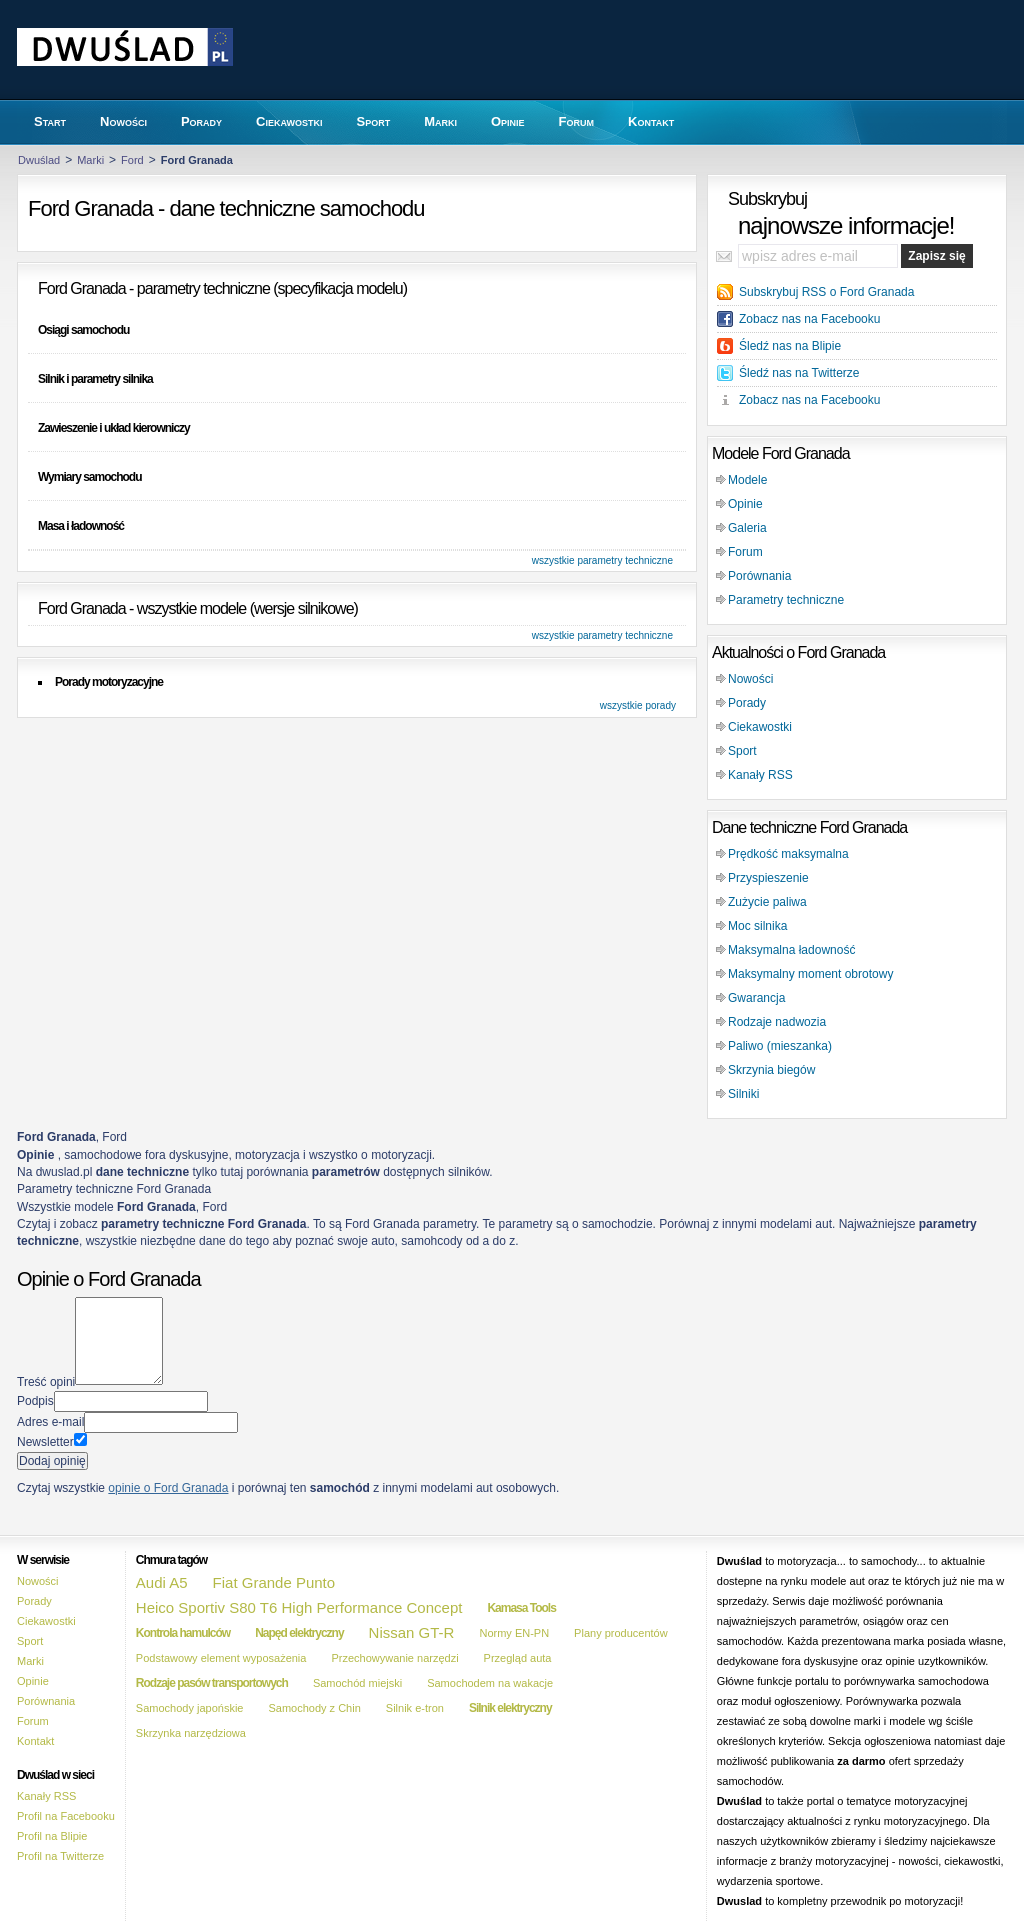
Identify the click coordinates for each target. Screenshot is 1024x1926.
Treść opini (46, 1381)
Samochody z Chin (314, 1708)
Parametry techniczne (786, 600)
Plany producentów (621, 1633)
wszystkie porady (638, 705)
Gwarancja (756, 998)
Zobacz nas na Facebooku (809, 319)
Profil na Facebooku (66, 1816)
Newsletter (45, 1442)
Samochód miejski (357, 1683)
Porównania (759, 576)
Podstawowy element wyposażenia (221, 1658)
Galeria (747, 528)
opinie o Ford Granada (168, 1488)
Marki (90, 160)
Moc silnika (757, 926)
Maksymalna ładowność (791, 950)
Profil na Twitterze (60, 1856)
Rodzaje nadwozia (777, 1022)
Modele (747, 480)
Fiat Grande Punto (274, 1582)
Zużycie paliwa (767, 902)
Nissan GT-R (412, 1632)
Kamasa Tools (521, 1608)
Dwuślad (39, 160)
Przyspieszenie (768, 878)
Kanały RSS (760, 775)
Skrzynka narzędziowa (191, 1733)
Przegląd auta (518, 1658)
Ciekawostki (760, 727)
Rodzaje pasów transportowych (212, 1683)
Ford (132, 160)
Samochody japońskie (190, 1708)
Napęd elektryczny (299, 1633)
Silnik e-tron (415, 1708)
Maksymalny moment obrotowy (810, 974)
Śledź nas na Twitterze (799, 373)
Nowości (750, 679)
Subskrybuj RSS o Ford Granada (826, 292)
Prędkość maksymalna (788, 854)
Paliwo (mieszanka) (780, 1046)
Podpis (35, 1401)
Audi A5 (162, 1582)
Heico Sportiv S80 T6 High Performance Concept (299, 1607)
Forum (745, 552)
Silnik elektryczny (510, 1708)
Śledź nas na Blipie (790, 346)
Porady (747, 703)
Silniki (743, 1094)
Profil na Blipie (52, 1836)
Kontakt (35, 1741)
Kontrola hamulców (183, 1633)
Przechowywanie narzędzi (394, 1658)
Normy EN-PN (514, 1633)
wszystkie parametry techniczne (602, 560)
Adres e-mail (50, 1422)
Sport (742, 751)
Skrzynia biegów (771, 1070)
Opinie (745, 504)
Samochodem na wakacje (490, 1683)
